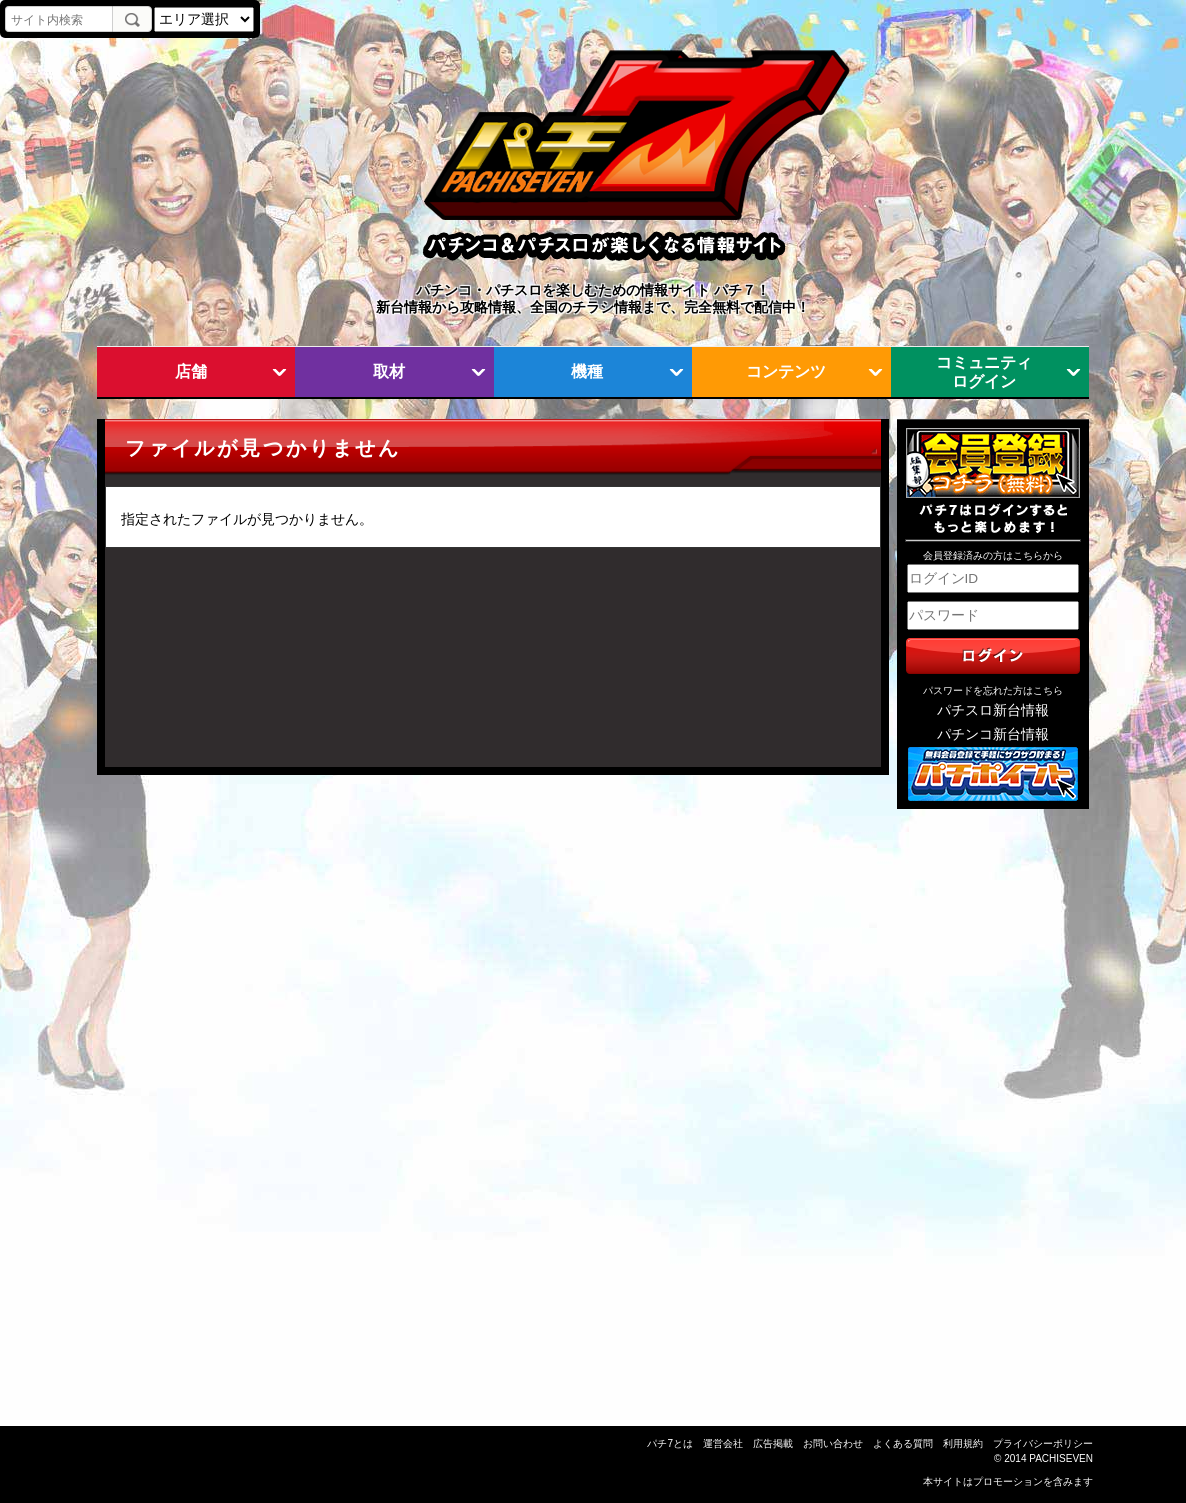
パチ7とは (670, 1443)
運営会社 (723, 1443)
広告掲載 (773, 1443)
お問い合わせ (833, 1443)
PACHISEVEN (1061, 1458)
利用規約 (963, 1443)
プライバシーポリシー (1043, 1443)
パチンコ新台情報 (993, 734)
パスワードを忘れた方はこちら (993, 690)
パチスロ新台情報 (993, 710)
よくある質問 (903, 1443)
